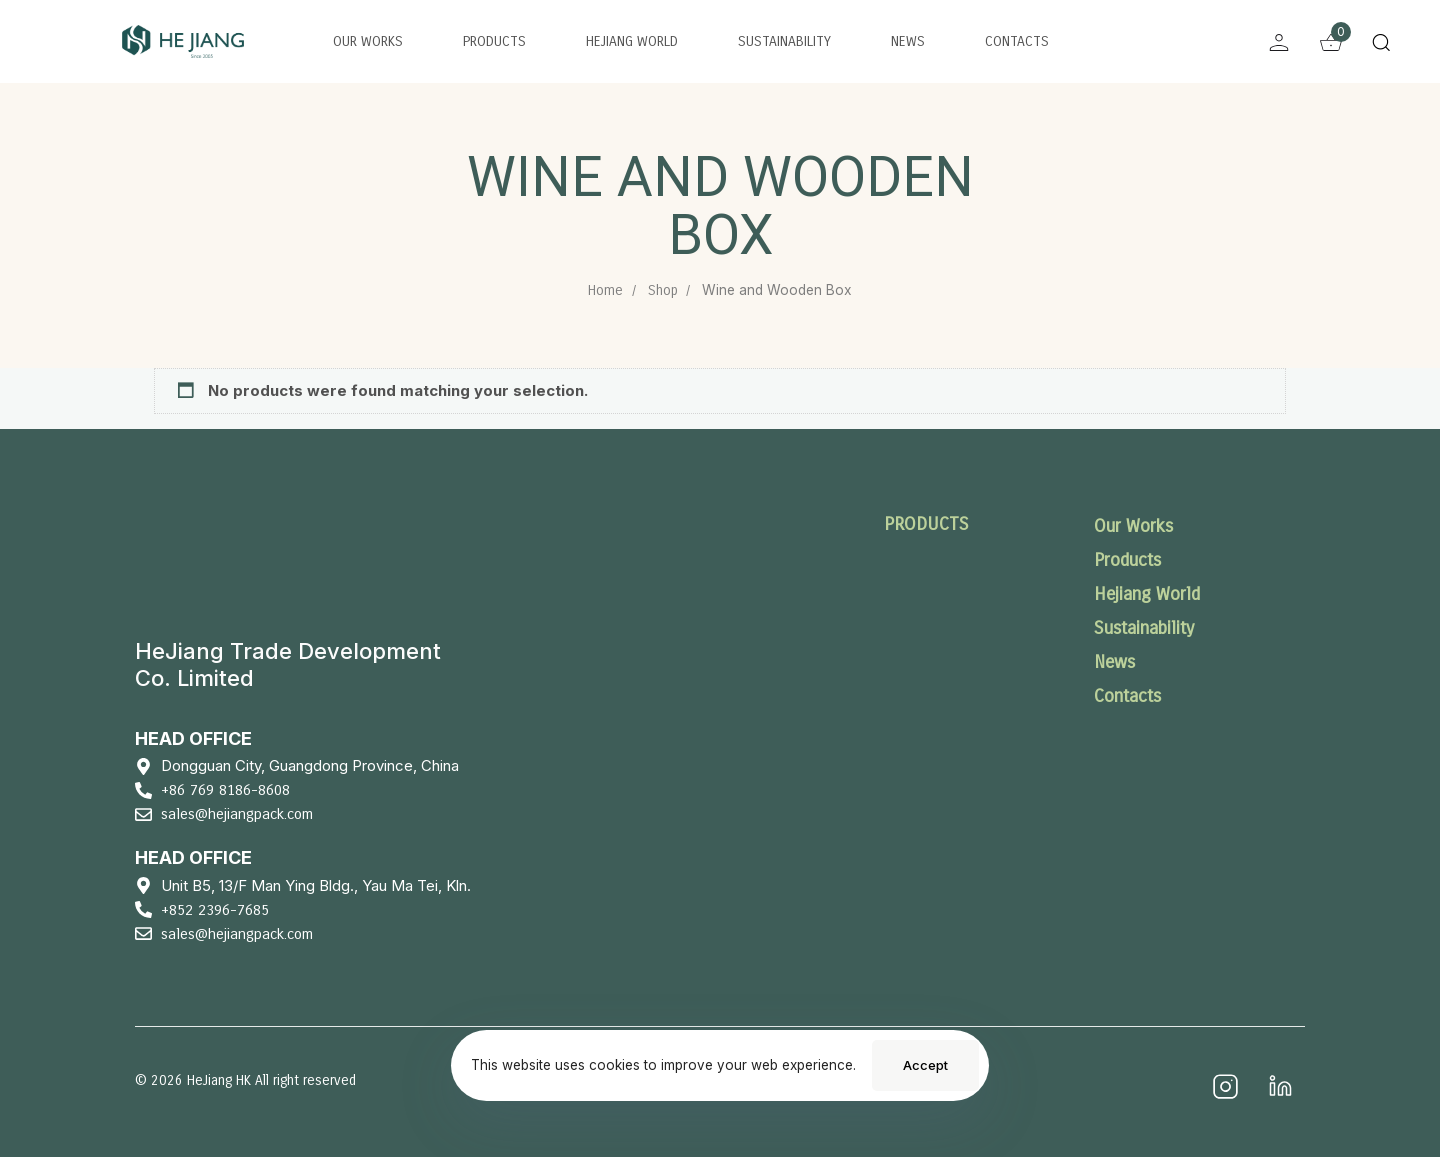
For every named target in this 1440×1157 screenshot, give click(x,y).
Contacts (1017, 41)
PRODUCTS (926, 524)
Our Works (368, 41)
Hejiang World (632, 41)
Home (605, 290)
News (908, 41)
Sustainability (784, 41)
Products (494, 41)
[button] (1386, 42)
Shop (663, 290)
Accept (925, 1065)
